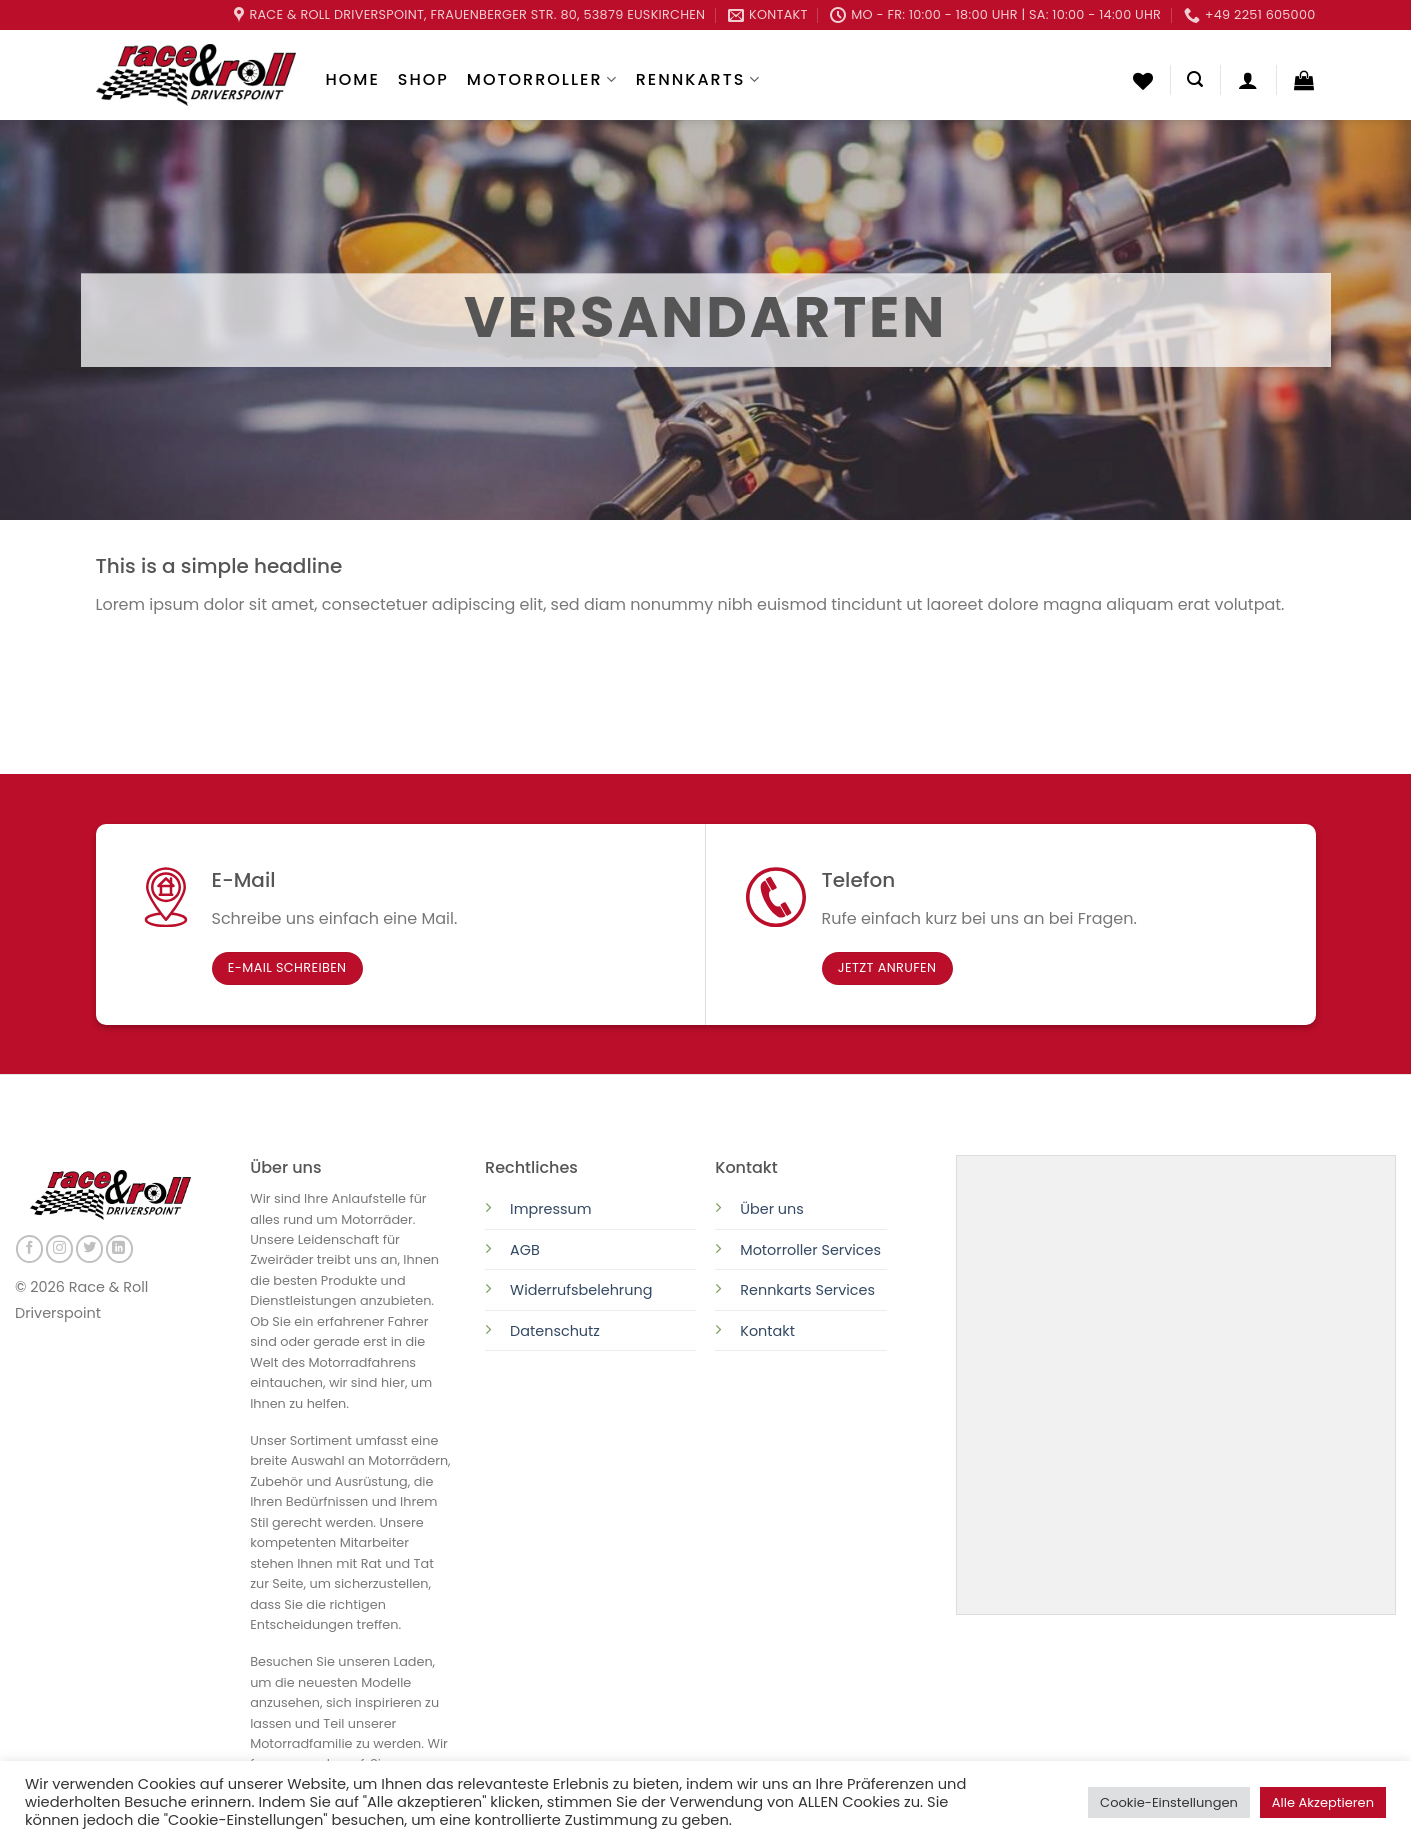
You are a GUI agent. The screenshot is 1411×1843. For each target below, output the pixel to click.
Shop (423, 79)
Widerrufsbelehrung (581, 1290)
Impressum (550, 1209)
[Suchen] (1195, 79)
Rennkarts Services (807, 1290)
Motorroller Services (810, 1250)
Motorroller (542, 79)
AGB (525, 1250)
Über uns (772, 1209)
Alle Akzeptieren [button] (1323, 1802)
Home (353, 79)
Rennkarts (698, 79)
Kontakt (767, 1331)
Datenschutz (557, 1331)
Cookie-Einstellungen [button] (1169, 1802)
